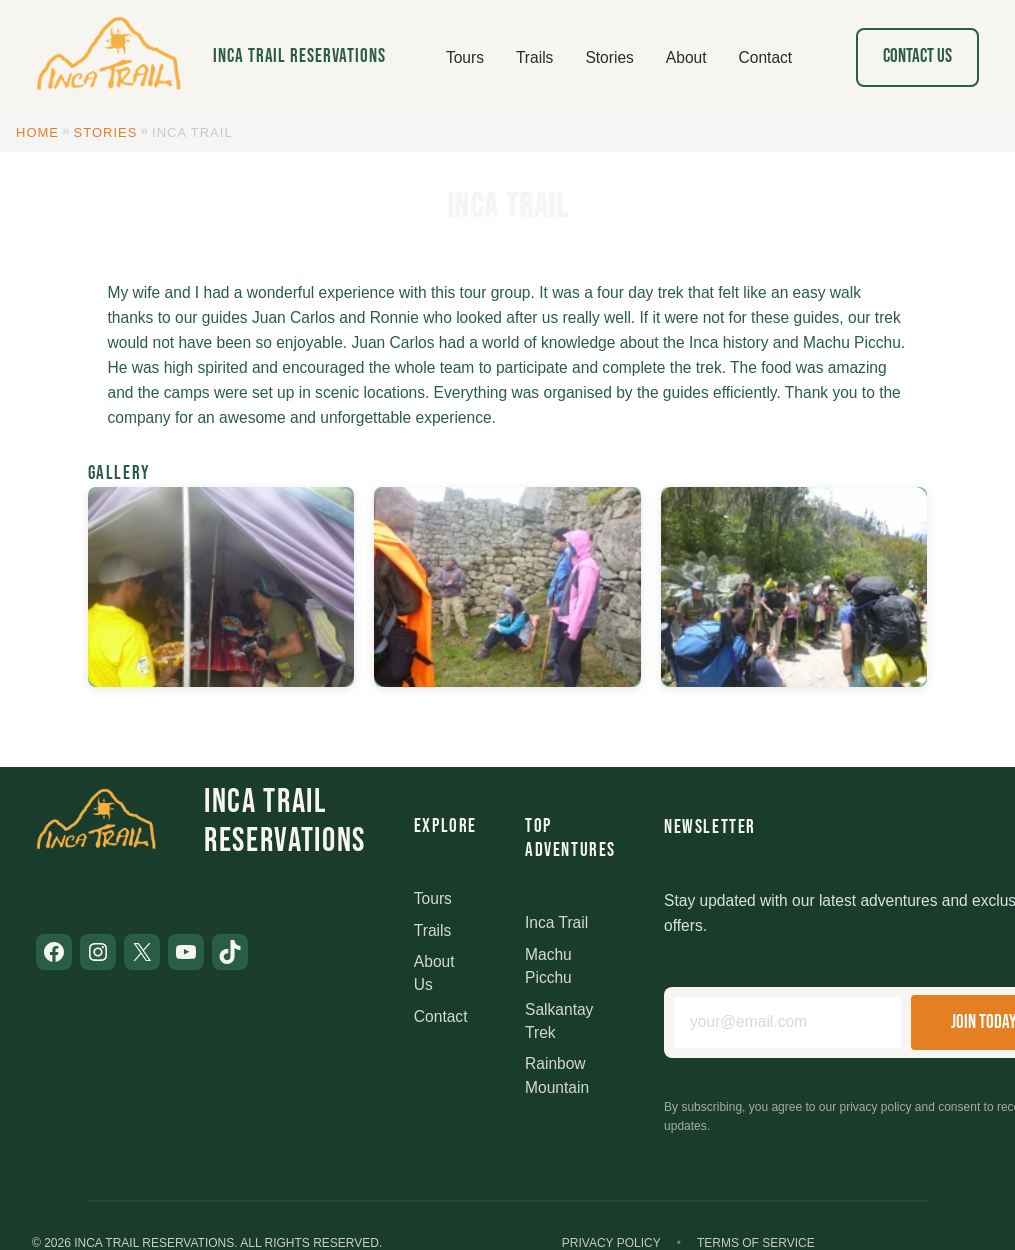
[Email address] (787, 1022)
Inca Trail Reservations (299, 56)
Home (37, 132)
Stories (106, 132)
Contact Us (917, 56)
